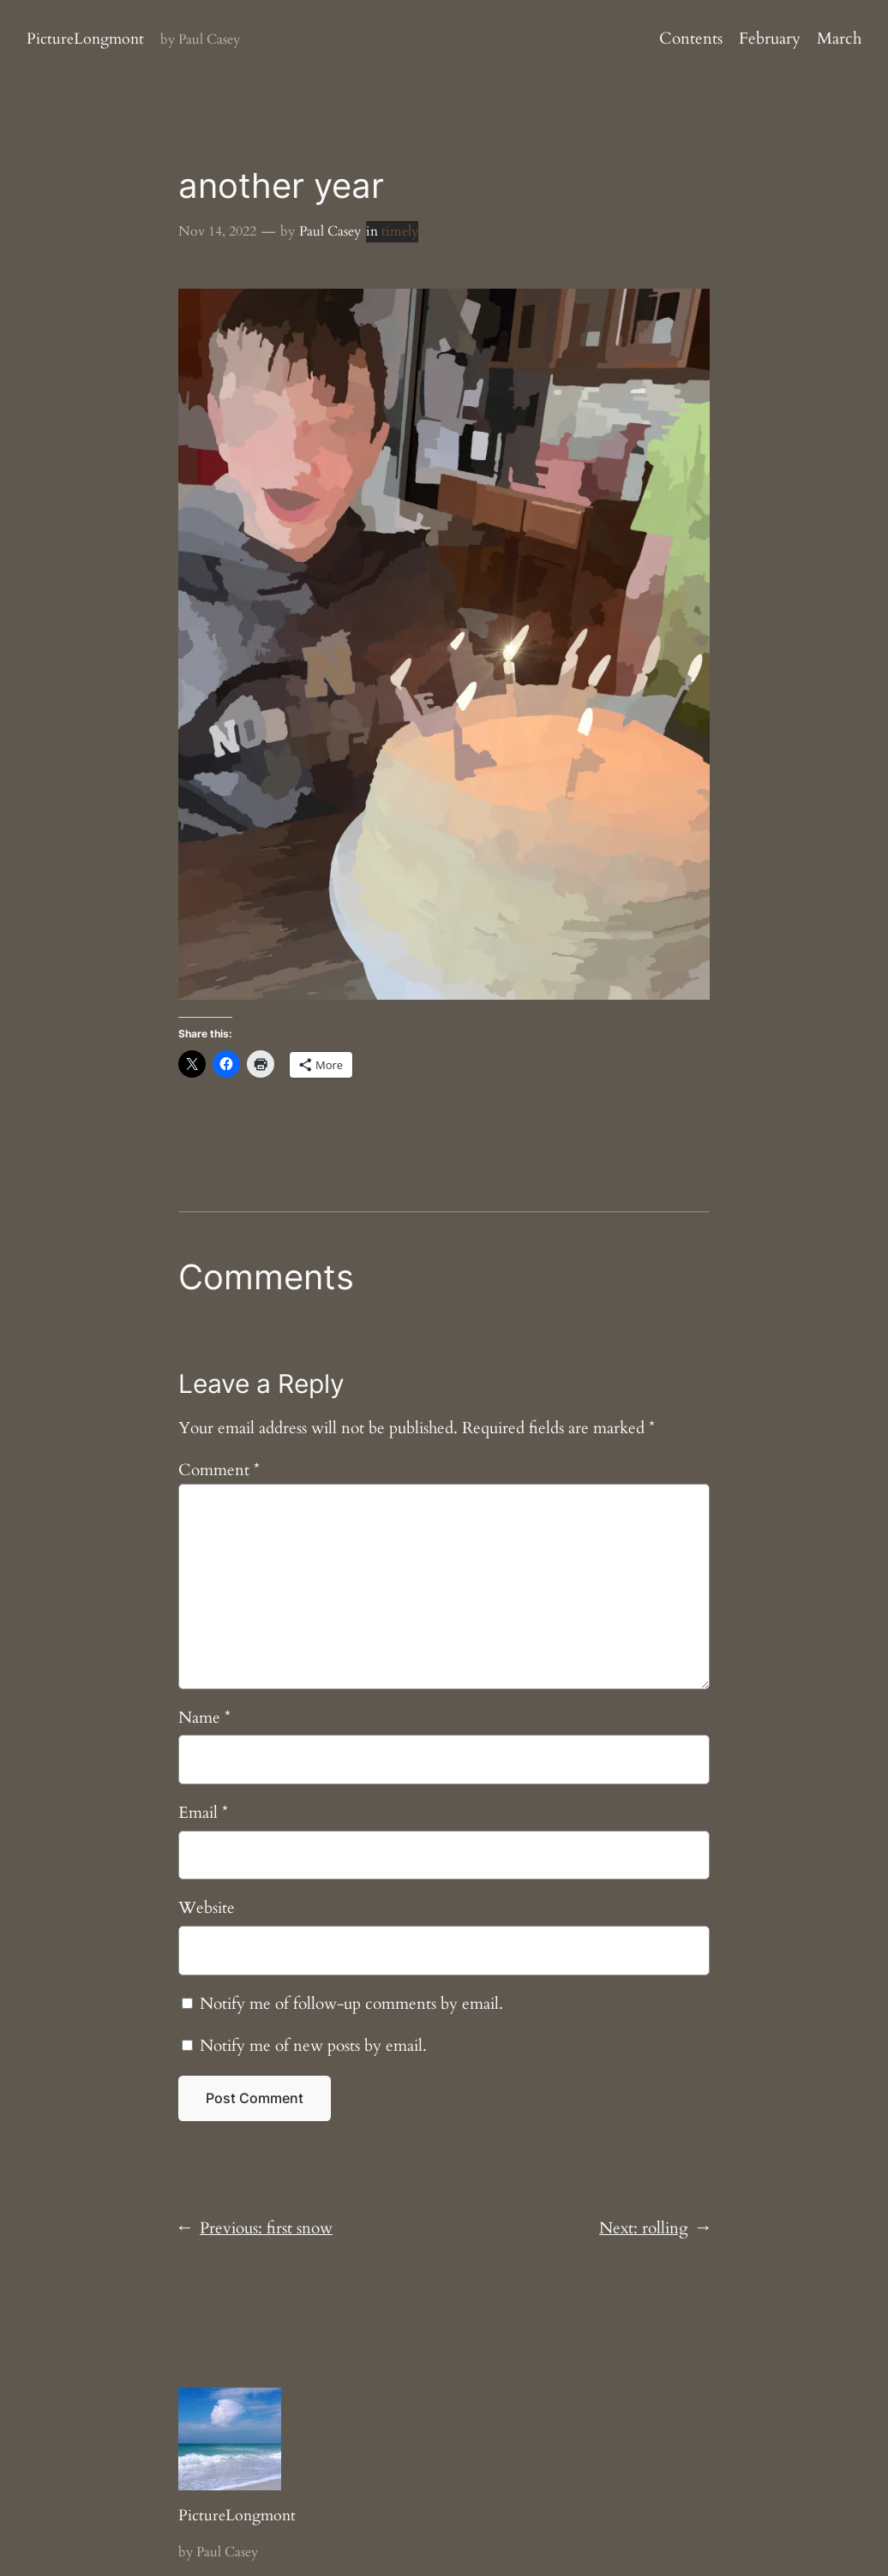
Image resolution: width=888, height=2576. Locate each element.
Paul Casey (330, 231)
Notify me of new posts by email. (313, 2046)
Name (204, 1717)
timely (399, 231)
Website (206, 1908)
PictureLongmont (85, 39)
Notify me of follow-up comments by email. (351, 2004)
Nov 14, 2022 (217, 231)
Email (203, 1813)
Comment (219, 1470)
